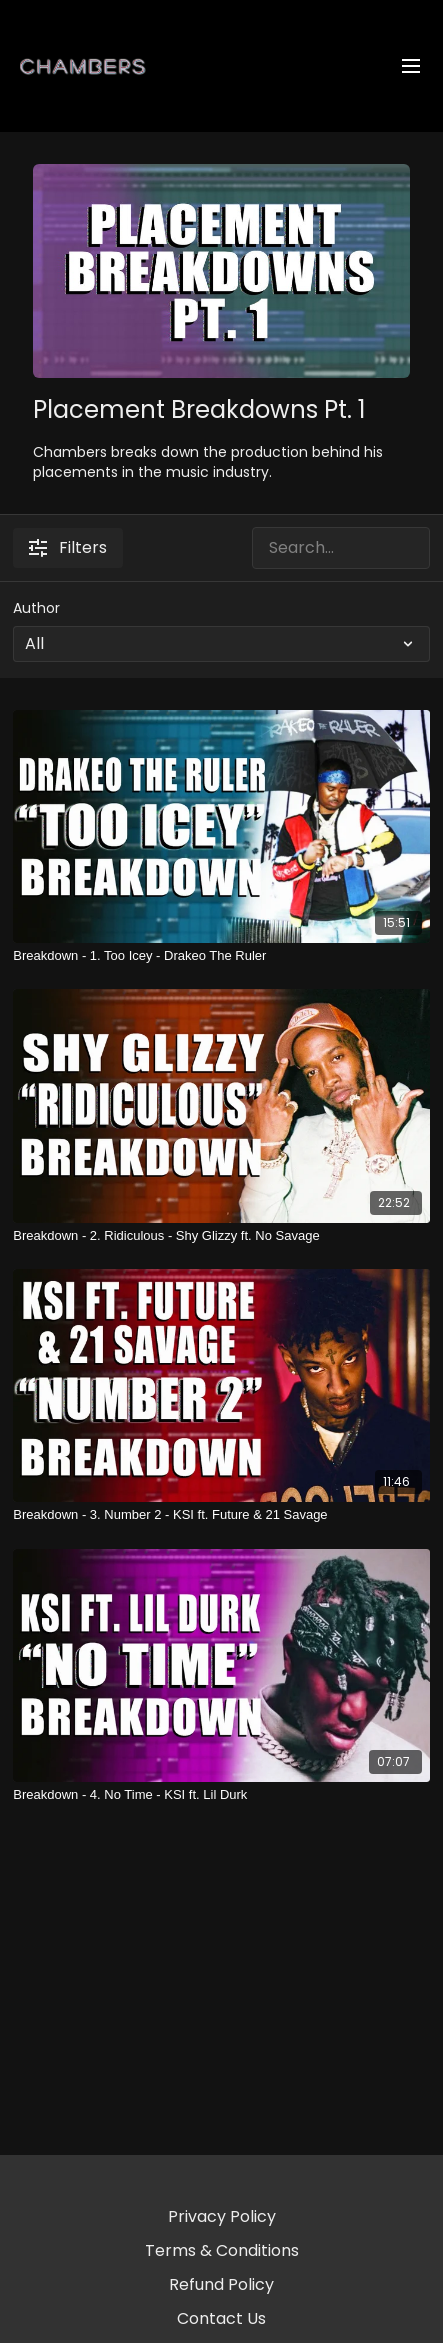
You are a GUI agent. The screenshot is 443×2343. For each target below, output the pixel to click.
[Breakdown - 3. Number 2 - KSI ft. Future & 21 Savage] (221, 1515)
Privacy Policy (222, 2216)
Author (36, 608)
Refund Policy (221, 2284)
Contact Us (221, 2318)
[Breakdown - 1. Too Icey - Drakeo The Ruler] (221, 956)
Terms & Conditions (222, 2250)
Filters (68, 547)
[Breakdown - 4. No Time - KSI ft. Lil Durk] (221, 1795)
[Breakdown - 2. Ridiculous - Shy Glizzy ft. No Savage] (221, 1236)
